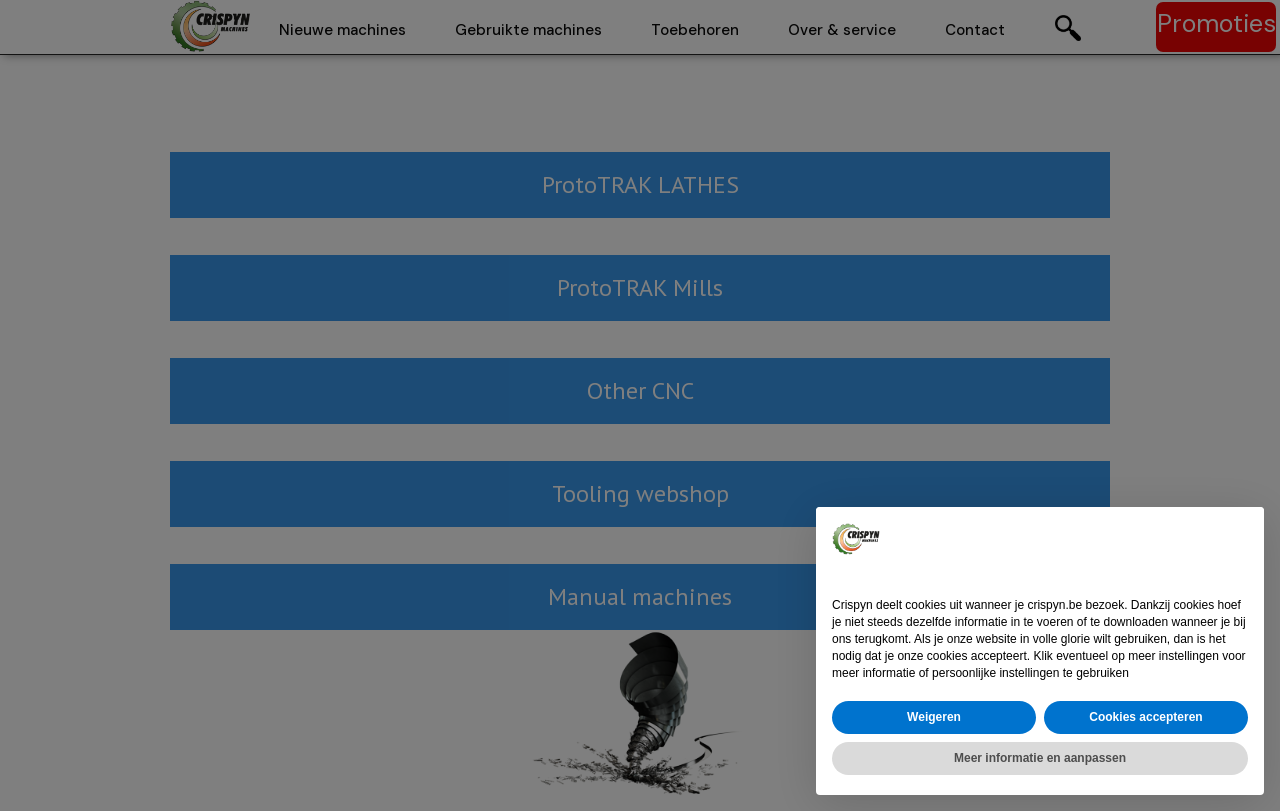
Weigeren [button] (934, 717)
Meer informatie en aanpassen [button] (1040, 758)
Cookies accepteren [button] (1145, 717)
